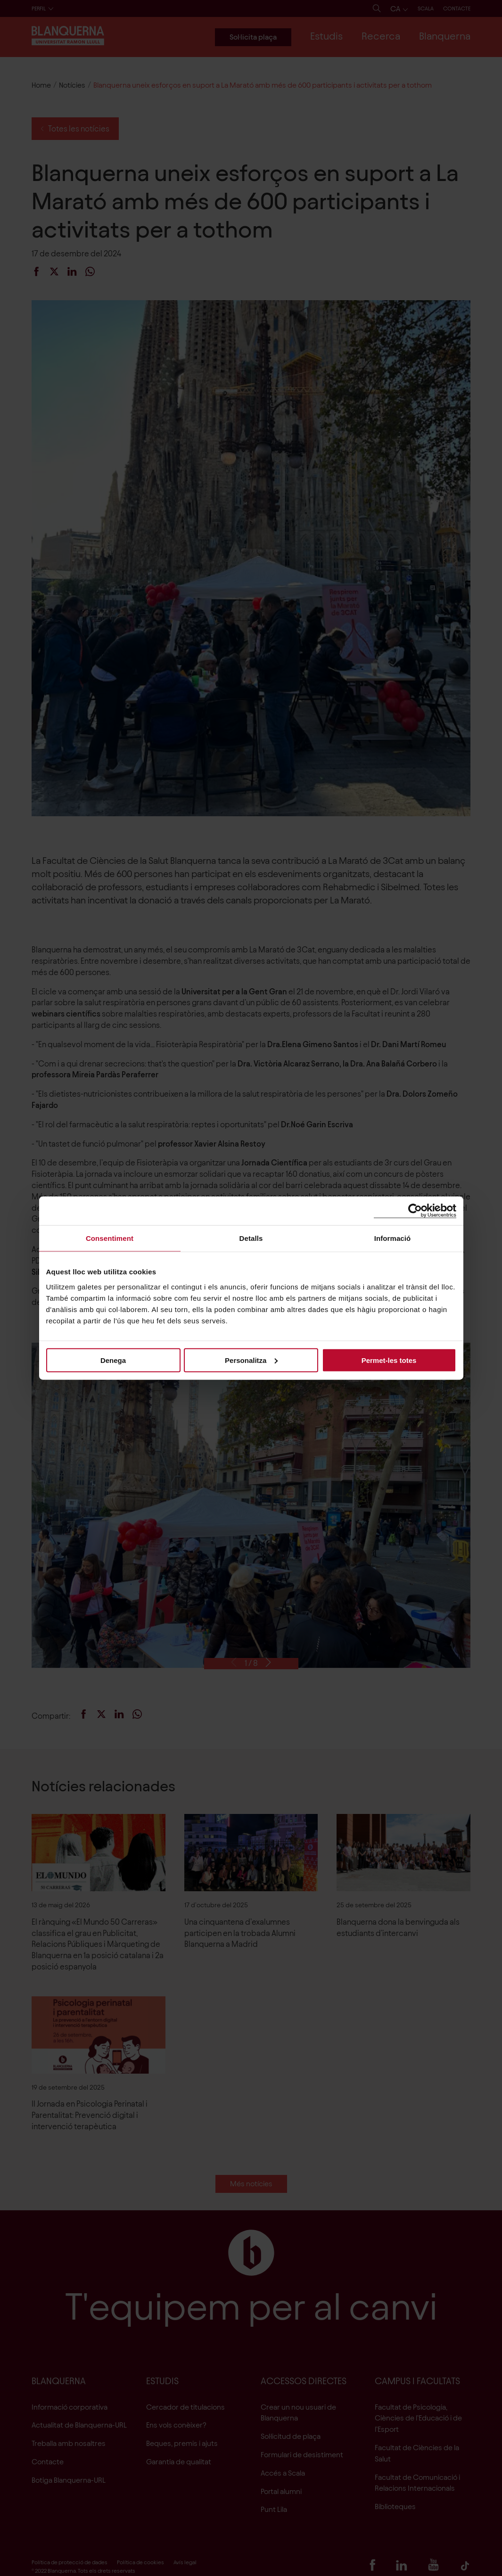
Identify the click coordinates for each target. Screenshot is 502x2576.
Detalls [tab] (251, 1238)
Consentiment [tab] (109, 1238)
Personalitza (251, 1360)
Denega (113, 1360)
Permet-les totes (389, 1360)
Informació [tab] (392, 1238)
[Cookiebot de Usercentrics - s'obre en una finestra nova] (415, 1211)
